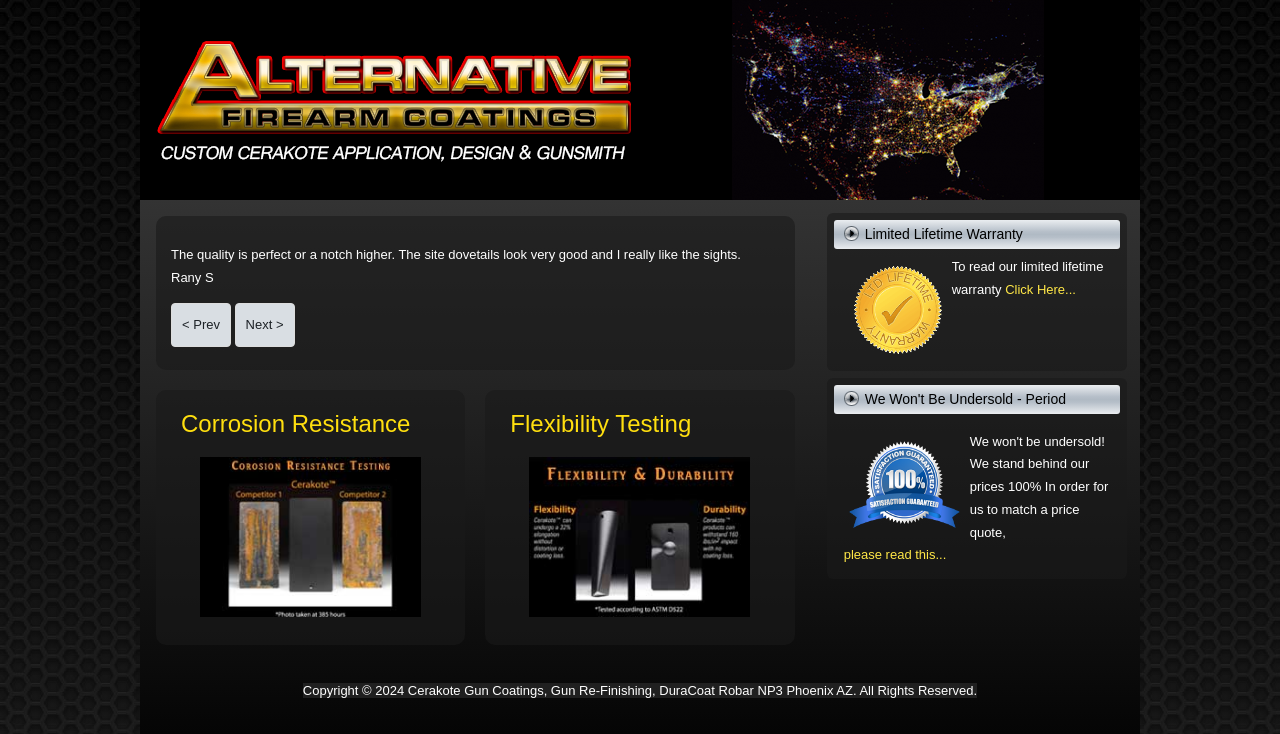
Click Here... (1040, 289)
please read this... (895, 554)
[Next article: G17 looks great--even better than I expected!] (265, 325)
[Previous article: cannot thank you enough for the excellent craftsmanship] (201, 325)
